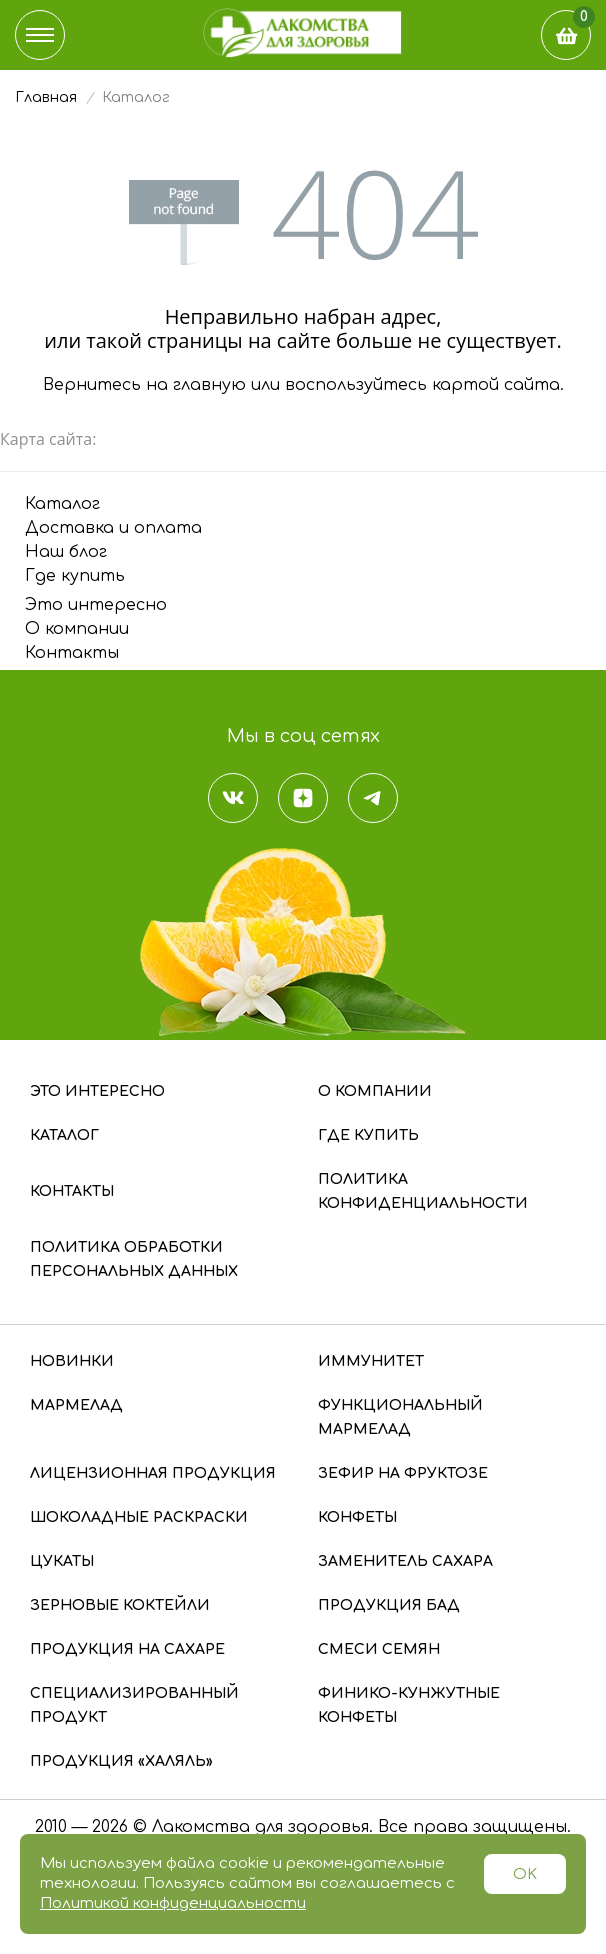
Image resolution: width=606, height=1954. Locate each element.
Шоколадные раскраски (139, 1517)
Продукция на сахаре (127, 1649)
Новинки (72, 1361)
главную (209, 385)
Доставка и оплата (113, 528)
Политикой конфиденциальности (173, 1903)
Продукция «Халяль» (121, 1761)
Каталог (62, 504)
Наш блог (66, 552)
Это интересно (96, 605)
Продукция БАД (389, 1605)
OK (525, 1874)
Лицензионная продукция (153, 1473)
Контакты (72, 653)
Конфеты (357, 1517)
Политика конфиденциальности (423, 1191)
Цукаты (62, 1561)
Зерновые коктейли (120, 1605)
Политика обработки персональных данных (134, 1259)
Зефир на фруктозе (403, 1473)
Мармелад (76, 1405)
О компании (77, 629)
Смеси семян (379, 1649)
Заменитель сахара (405, 1561)
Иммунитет (371, 1361)
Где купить (75, 576)
